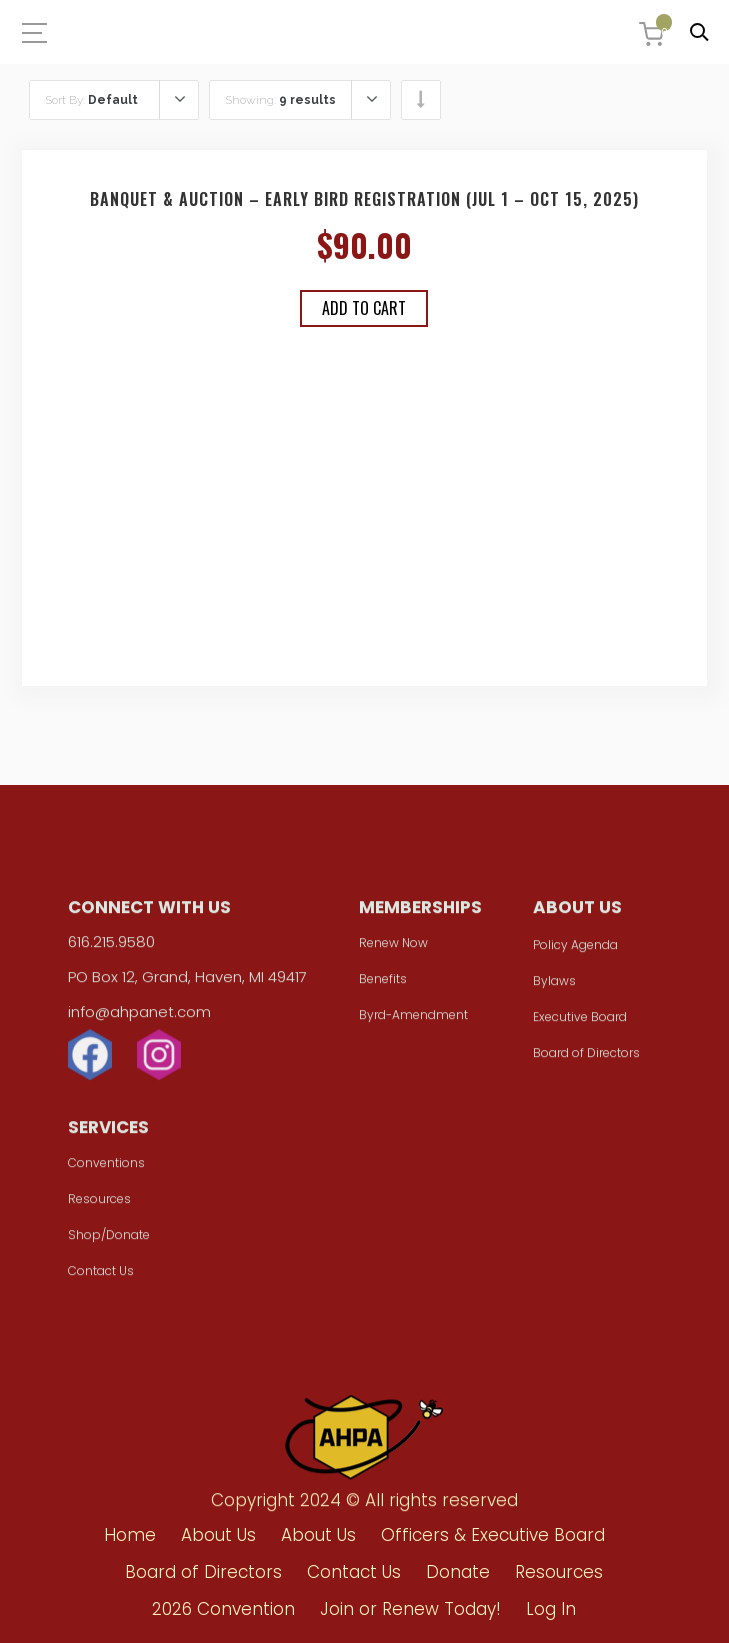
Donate (458, 1572)
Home (130, 1535)
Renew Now (393, 948)
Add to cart (364, 308)
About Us (218, 1535)
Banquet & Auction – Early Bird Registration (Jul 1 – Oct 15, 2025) (364, 199)
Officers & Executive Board (493, 1535)
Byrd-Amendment (413, 1020)
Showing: (280, 100)
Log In (551, 1609)
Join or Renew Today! (410, 1609)
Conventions (106, 1168)
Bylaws (554, 986)
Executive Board (580, 1022)
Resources (99, 1204)
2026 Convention (223, 1609)
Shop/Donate (109, 1240)
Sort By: (91, 100)
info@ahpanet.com (139, 1017)
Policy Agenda (575, 950)
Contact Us (101, 1276)
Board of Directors (586, 1058)
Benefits (383, 984)
